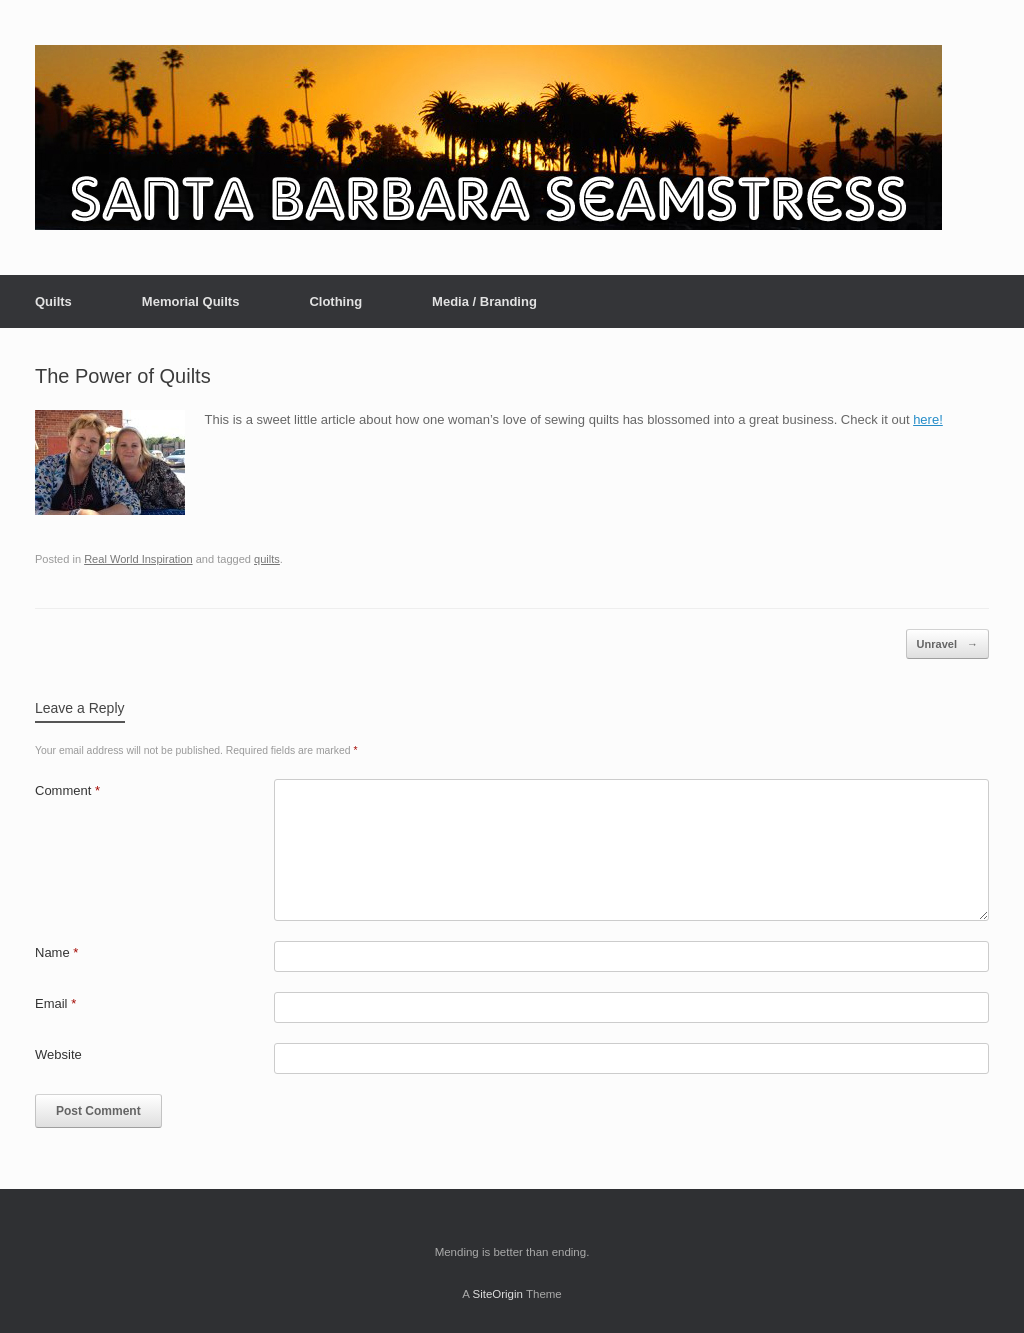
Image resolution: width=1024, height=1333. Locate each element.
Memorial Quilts (191, 301)
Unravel (947, 644)
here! (928, 419)
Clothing (335, 301)
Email (55, 1003)
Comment (67, 790)
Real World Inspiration (138, 559)
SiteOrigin (497, 1294)
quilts (267, 559)
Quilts (53, 301)
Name (56, 952)
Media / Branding (484, 301)
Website (58, 1054)
